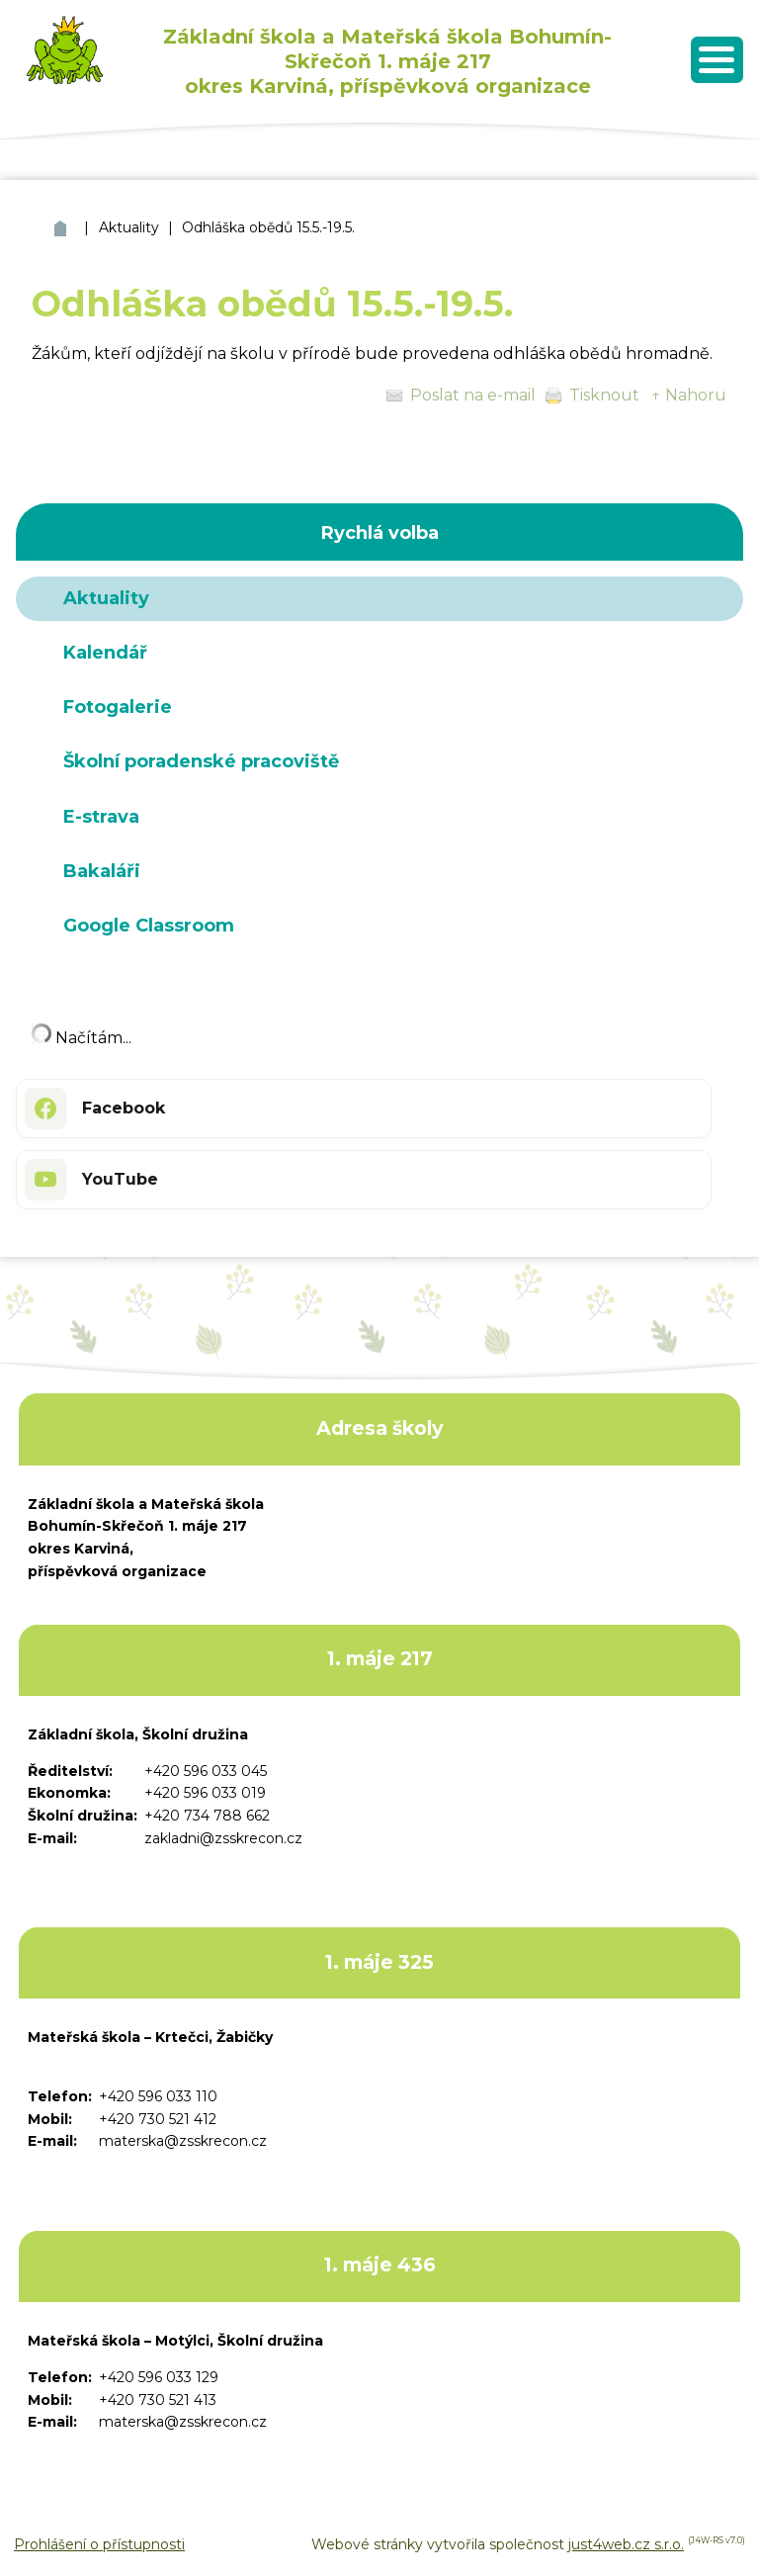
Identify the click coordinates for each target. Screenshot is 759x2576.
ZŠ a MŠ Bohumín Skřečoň (62, 228)
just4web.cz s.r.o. (626, 2544)
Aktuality (129, 227)
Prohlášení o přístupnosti (99, 2544)
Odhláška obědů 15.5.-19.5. (268, 227)
